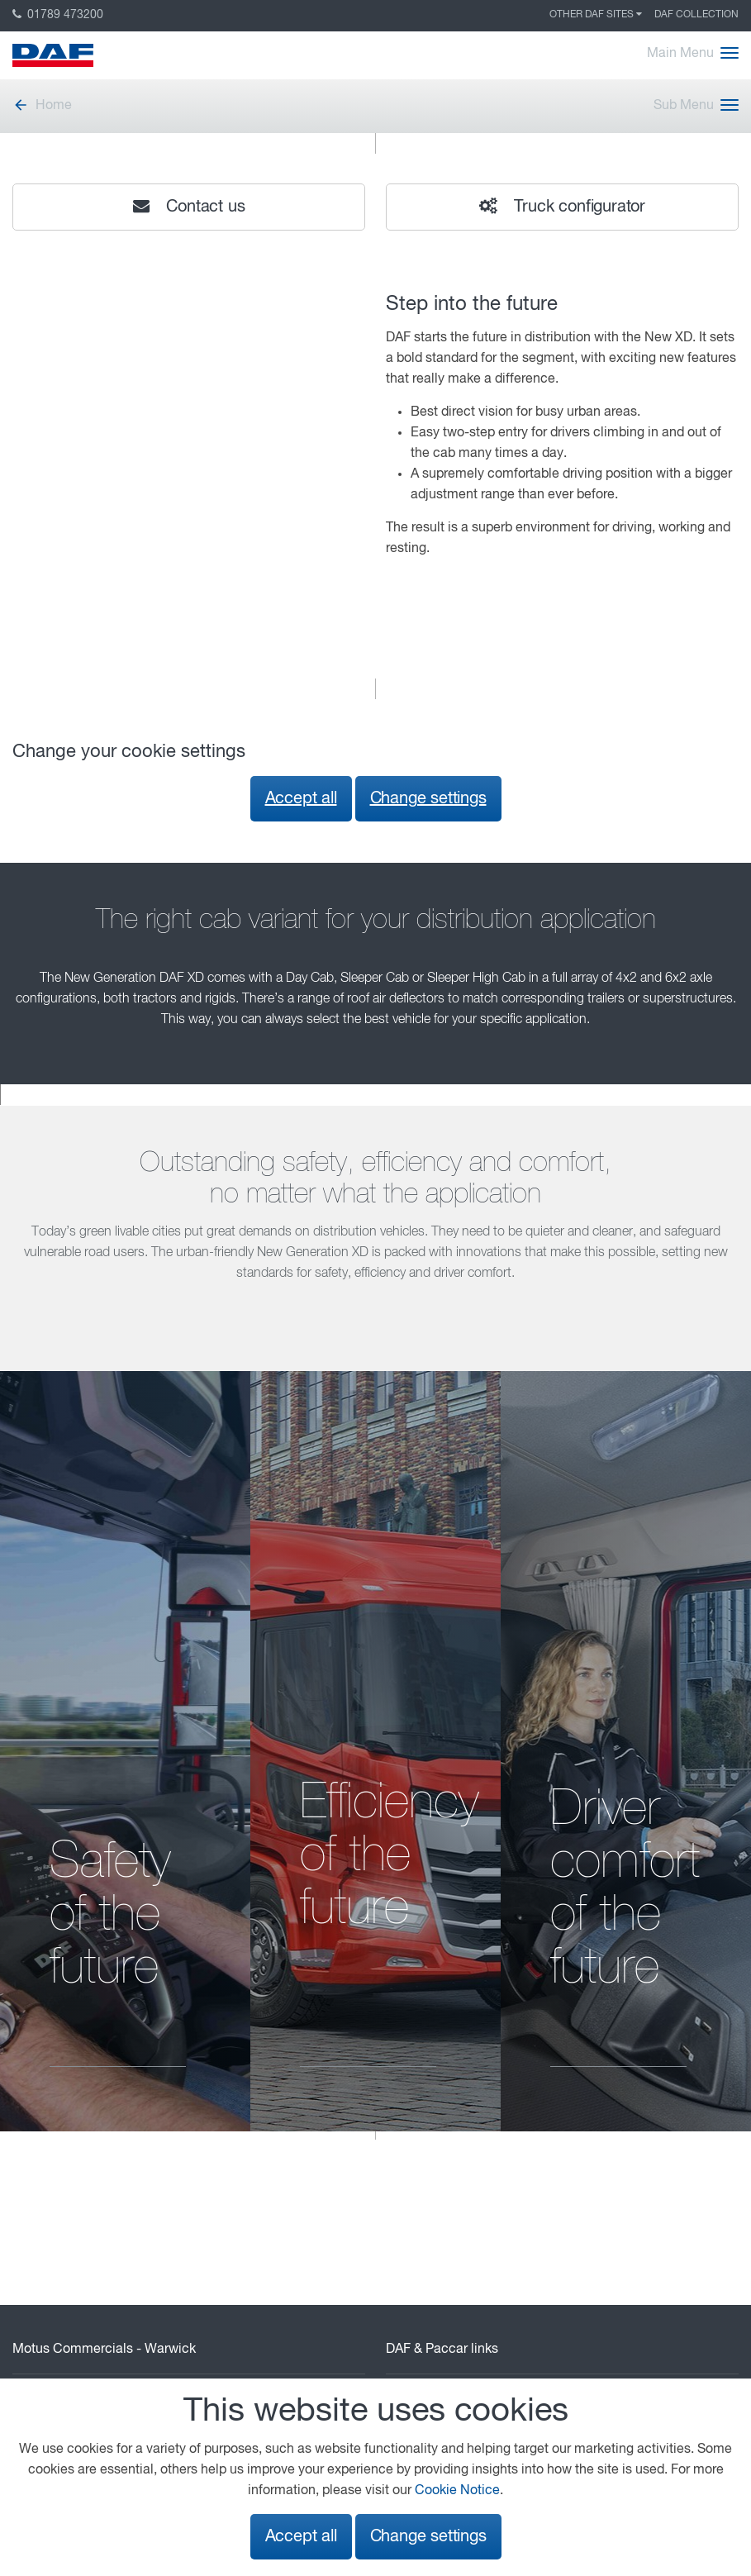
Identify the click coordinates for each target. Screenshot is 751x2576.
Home (42, 105)
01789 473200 (57, 15)
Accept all (301, 798)
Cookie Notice (457, 2490)
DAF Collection (696, 15)
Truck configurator (562, 207)
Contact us (189, 207)
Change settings (428, 798)
